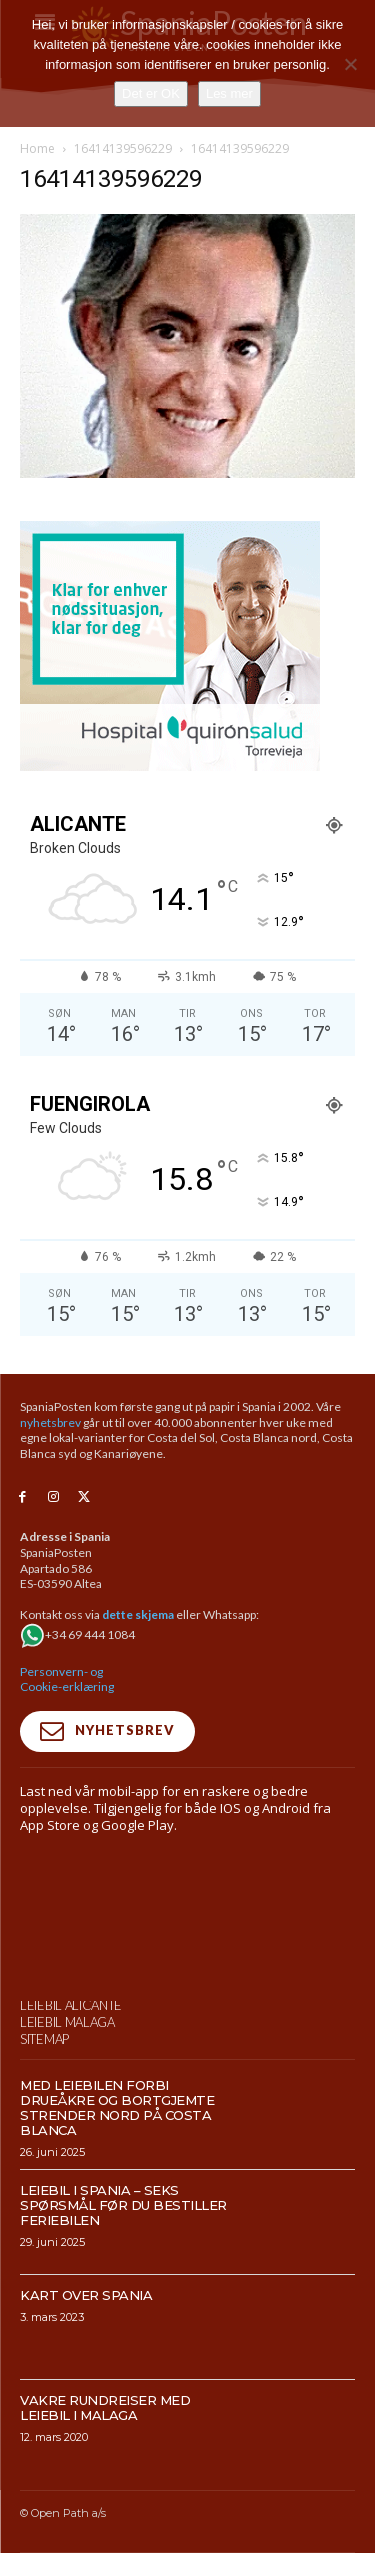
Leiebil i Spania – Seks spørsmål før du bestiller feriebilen (123, 2291)
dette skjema (138, 1614)
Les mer (229, 93)
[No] (350, 64)
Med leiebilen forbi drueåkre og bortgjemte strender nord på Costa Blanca (117, 2193)
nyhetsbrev (50, 1422)
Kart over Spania (86, 2381)
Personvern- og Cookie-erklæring (67, 1679)
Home (37, 148)
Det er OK (151, 93)
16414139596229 (123, 148)
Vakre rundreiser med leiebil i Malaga (105, 2493)
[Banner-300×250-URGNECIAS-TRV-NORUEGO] (170, 765)
